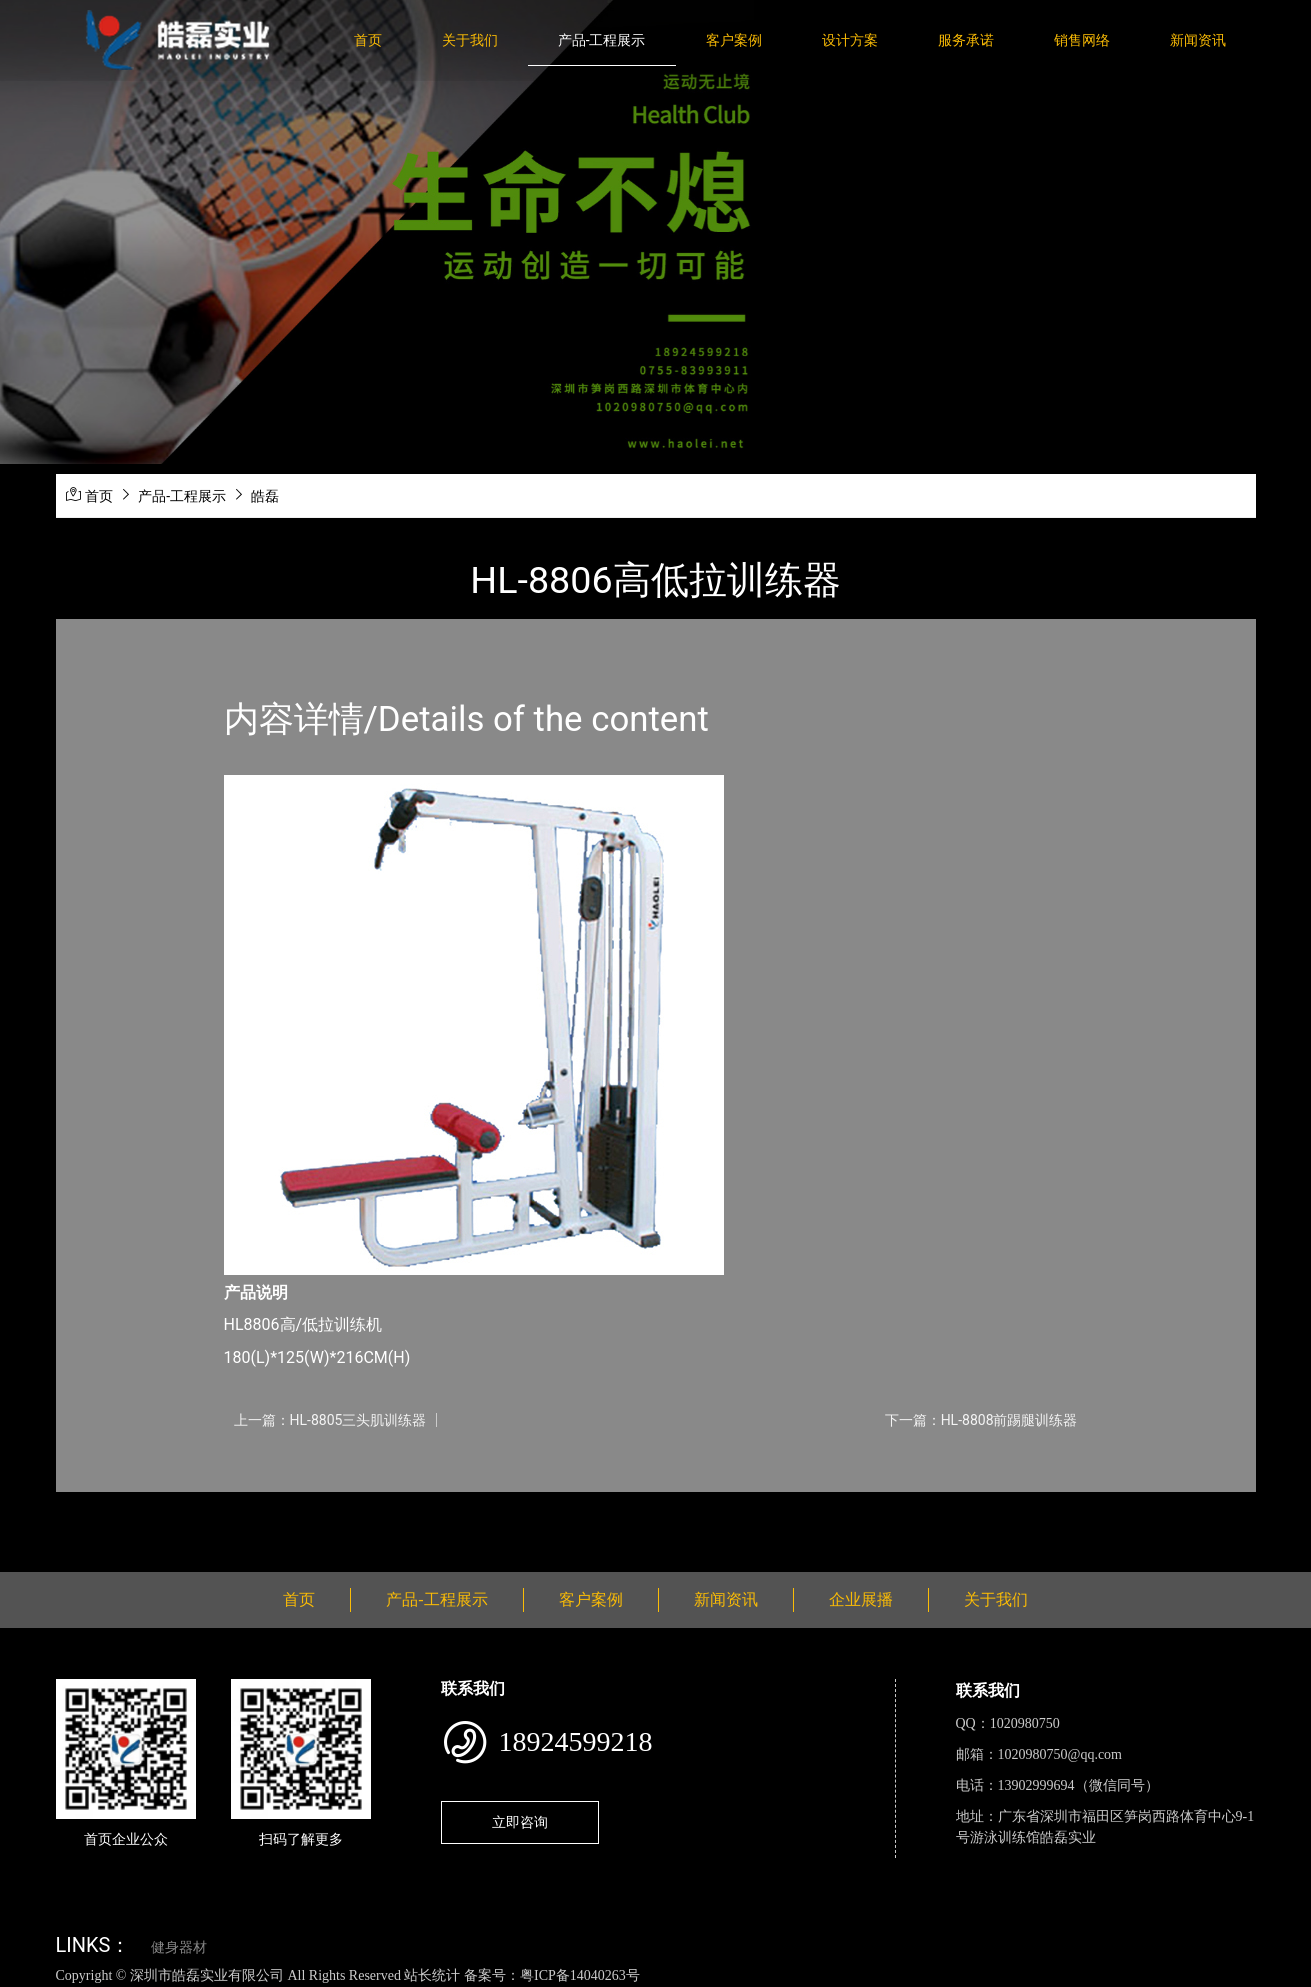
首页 (368, 40)
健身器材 (179, 1947)
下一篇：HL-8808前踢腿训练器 (981, 1420)
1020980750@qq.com (1060, 1754)
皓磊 (265, 496)
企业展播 (861, 1599)
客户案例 (734, 40)
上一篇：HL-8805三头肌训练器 (330, 1420)
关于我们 (470, 40)
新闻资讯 (1198, 40)
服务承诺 (966, 40)
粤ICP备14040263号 (580, 1975)
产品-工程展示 (602, 40)
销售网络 (1082, 40)
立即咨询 (520, 1822)
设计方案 (850, 40)
